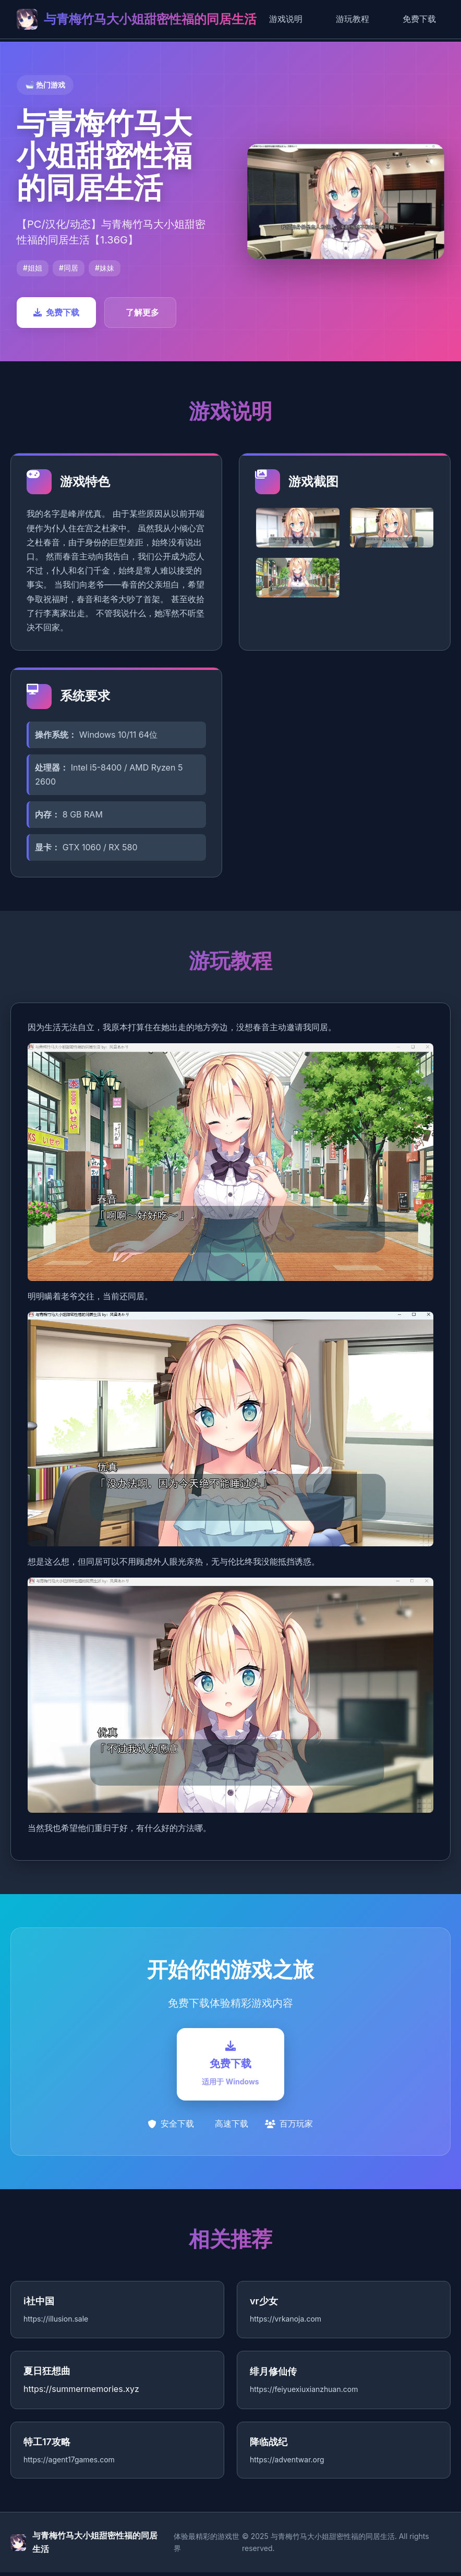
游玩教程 (352, 19)
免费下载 (419, 19)
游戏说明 (285, 19)
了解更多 (142, 312)
